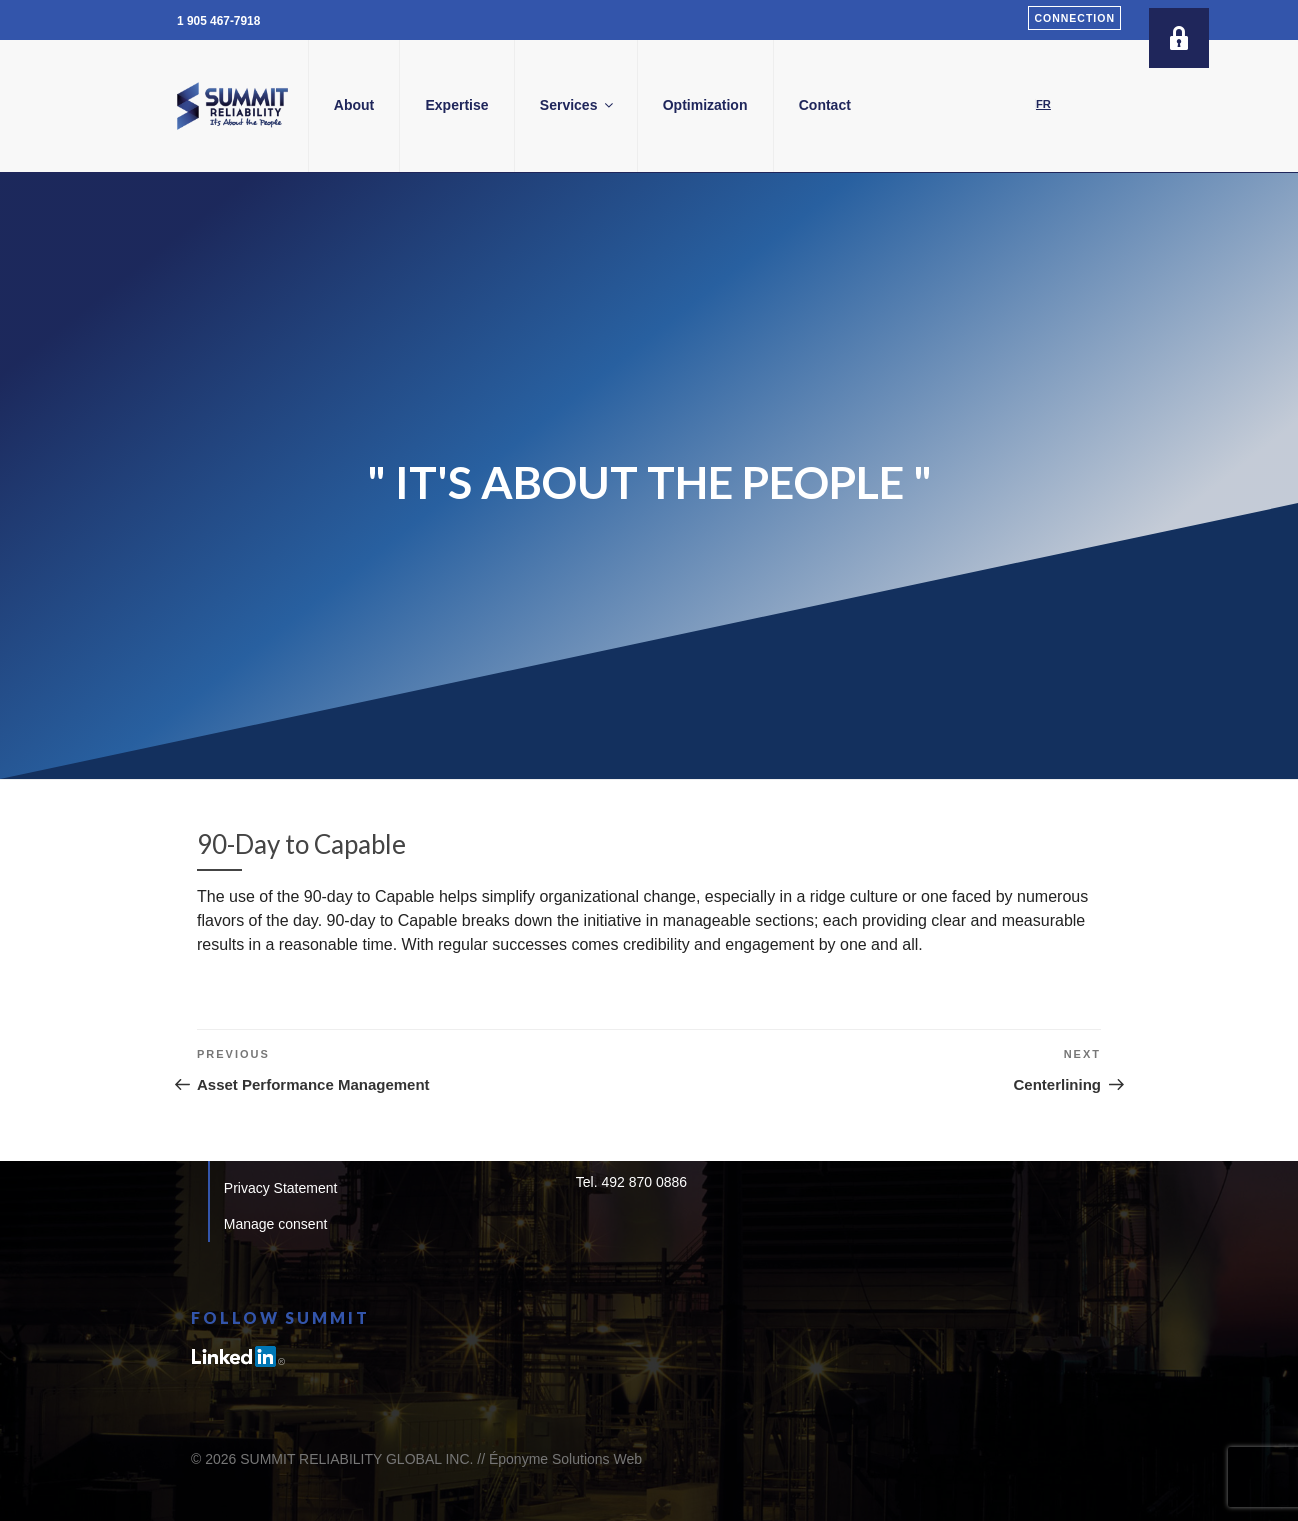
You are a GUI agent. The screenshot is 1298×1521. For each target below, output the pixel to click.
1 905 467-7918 (218, 21)
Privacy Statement (281, 1188)
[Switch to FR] (1043, 105)
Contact (901, 105)
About (430, 105)
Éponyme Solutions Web (565, 1459)
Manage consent (276, 1224)
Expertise (533, 105)
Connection (1074, 18)
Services (654, 105)
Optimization (781, 105)
